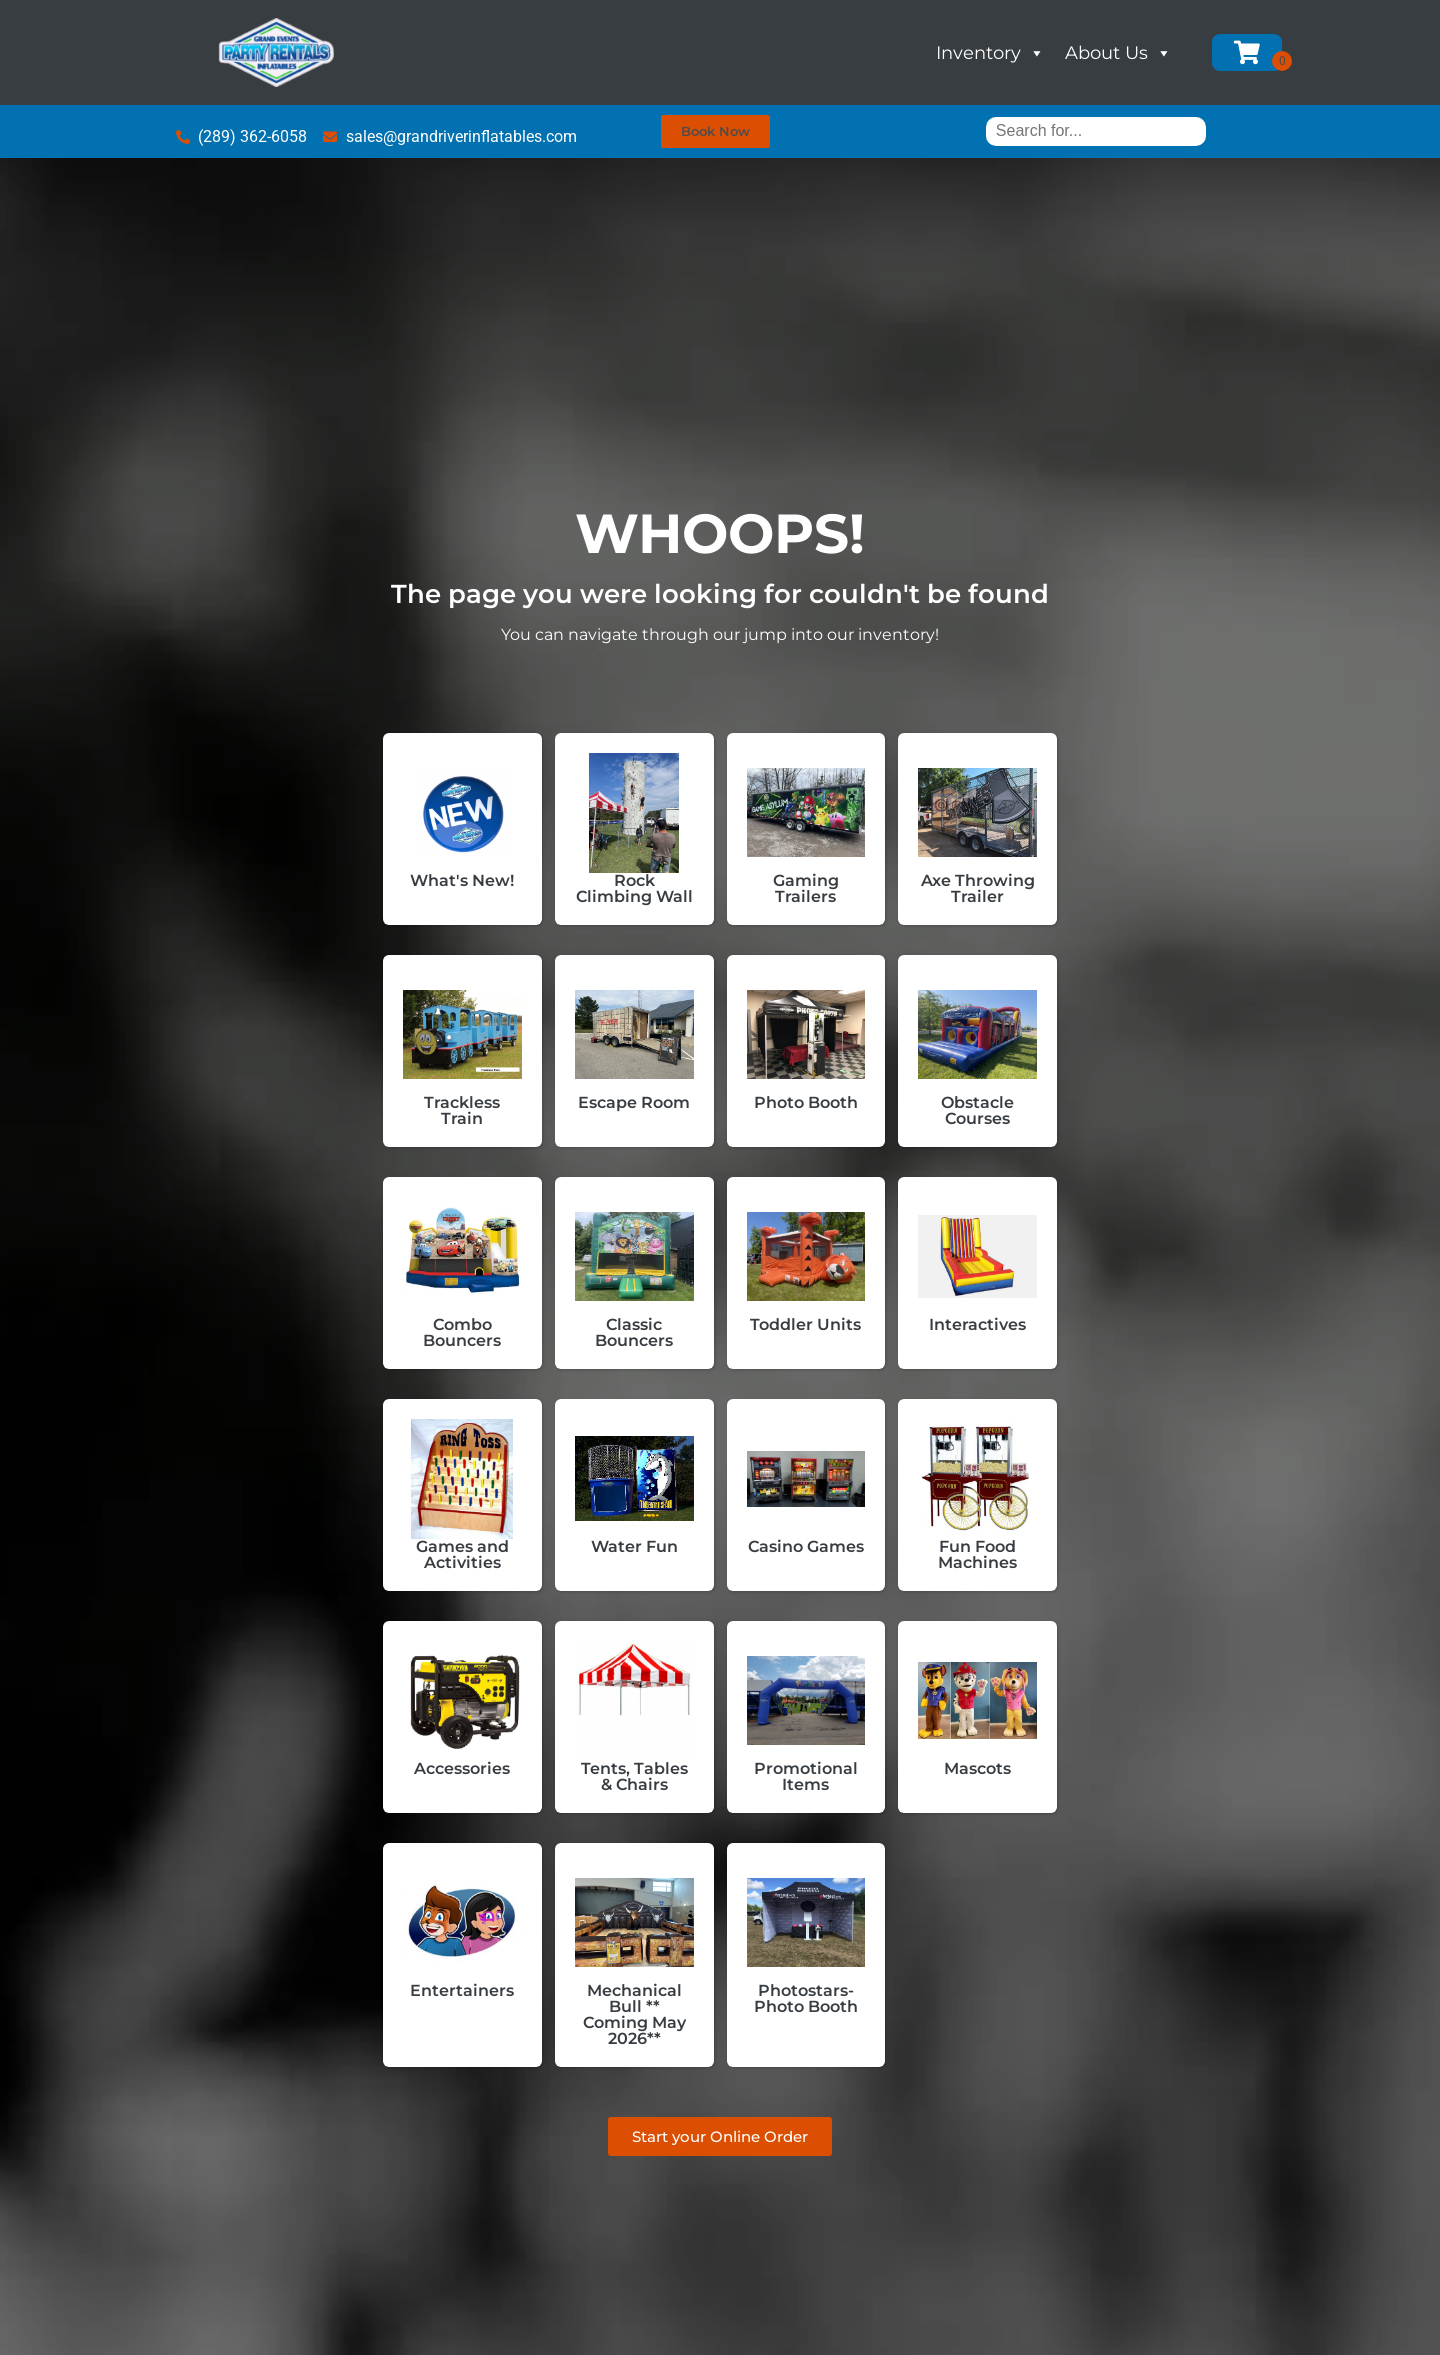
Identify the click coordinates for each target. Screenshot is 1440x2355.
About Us (1118, 53)
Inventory (990, 53)
